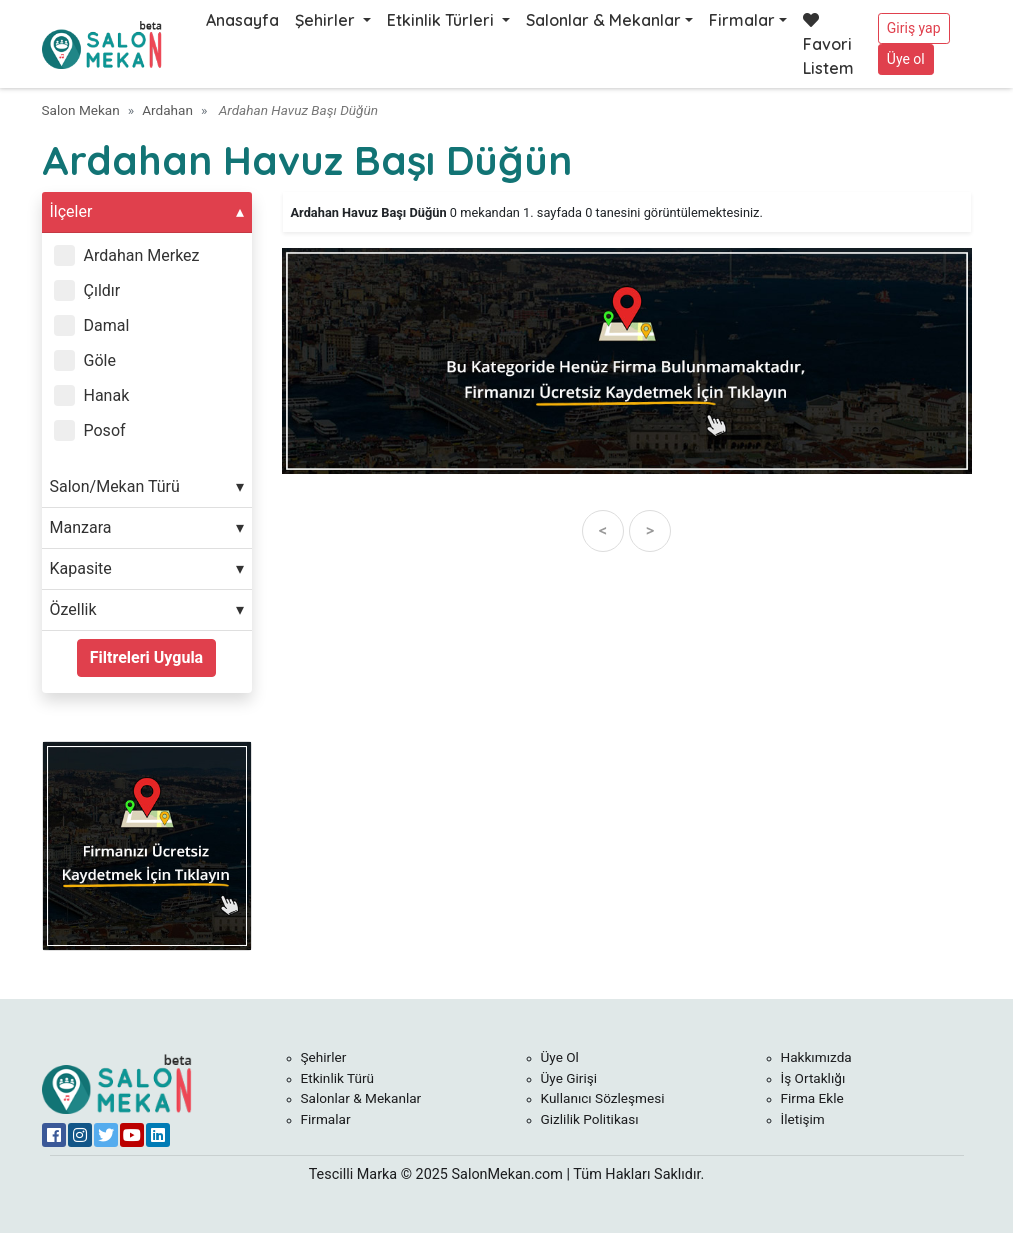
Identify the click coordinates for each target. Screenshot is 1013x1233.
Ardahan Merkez (142, 255)
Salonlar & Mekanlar (603, 20)
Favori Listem (828, 45)
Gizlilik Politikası (590, 1119)
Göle (100, 360)
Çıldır (102, 290)
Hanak (107, 395)
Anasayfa (242, 20)
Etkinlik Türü (338, 1078)
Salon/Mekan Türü (115, 486)
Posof (105, 430)
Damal (107, 325)
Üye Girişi (569, 1078)
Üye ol (906, 59)
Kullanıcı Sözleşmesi (603, 1098)
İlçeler (71, 211)
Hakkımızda (816, 1057)
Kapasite (81, 568)
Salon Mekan (81, 110)
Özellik (73, 609)
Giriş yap (914, 28)
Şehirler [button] (327, 20)
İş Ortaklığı (813, 1078)
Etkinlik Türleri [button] (442, 20)
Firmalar (742, 20)
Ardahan (167, 110)
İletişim (803, 1119)
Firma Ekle (812, 1098)
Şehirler (324, 1057)
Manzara (81, 527)
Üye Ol (560, 1057)
